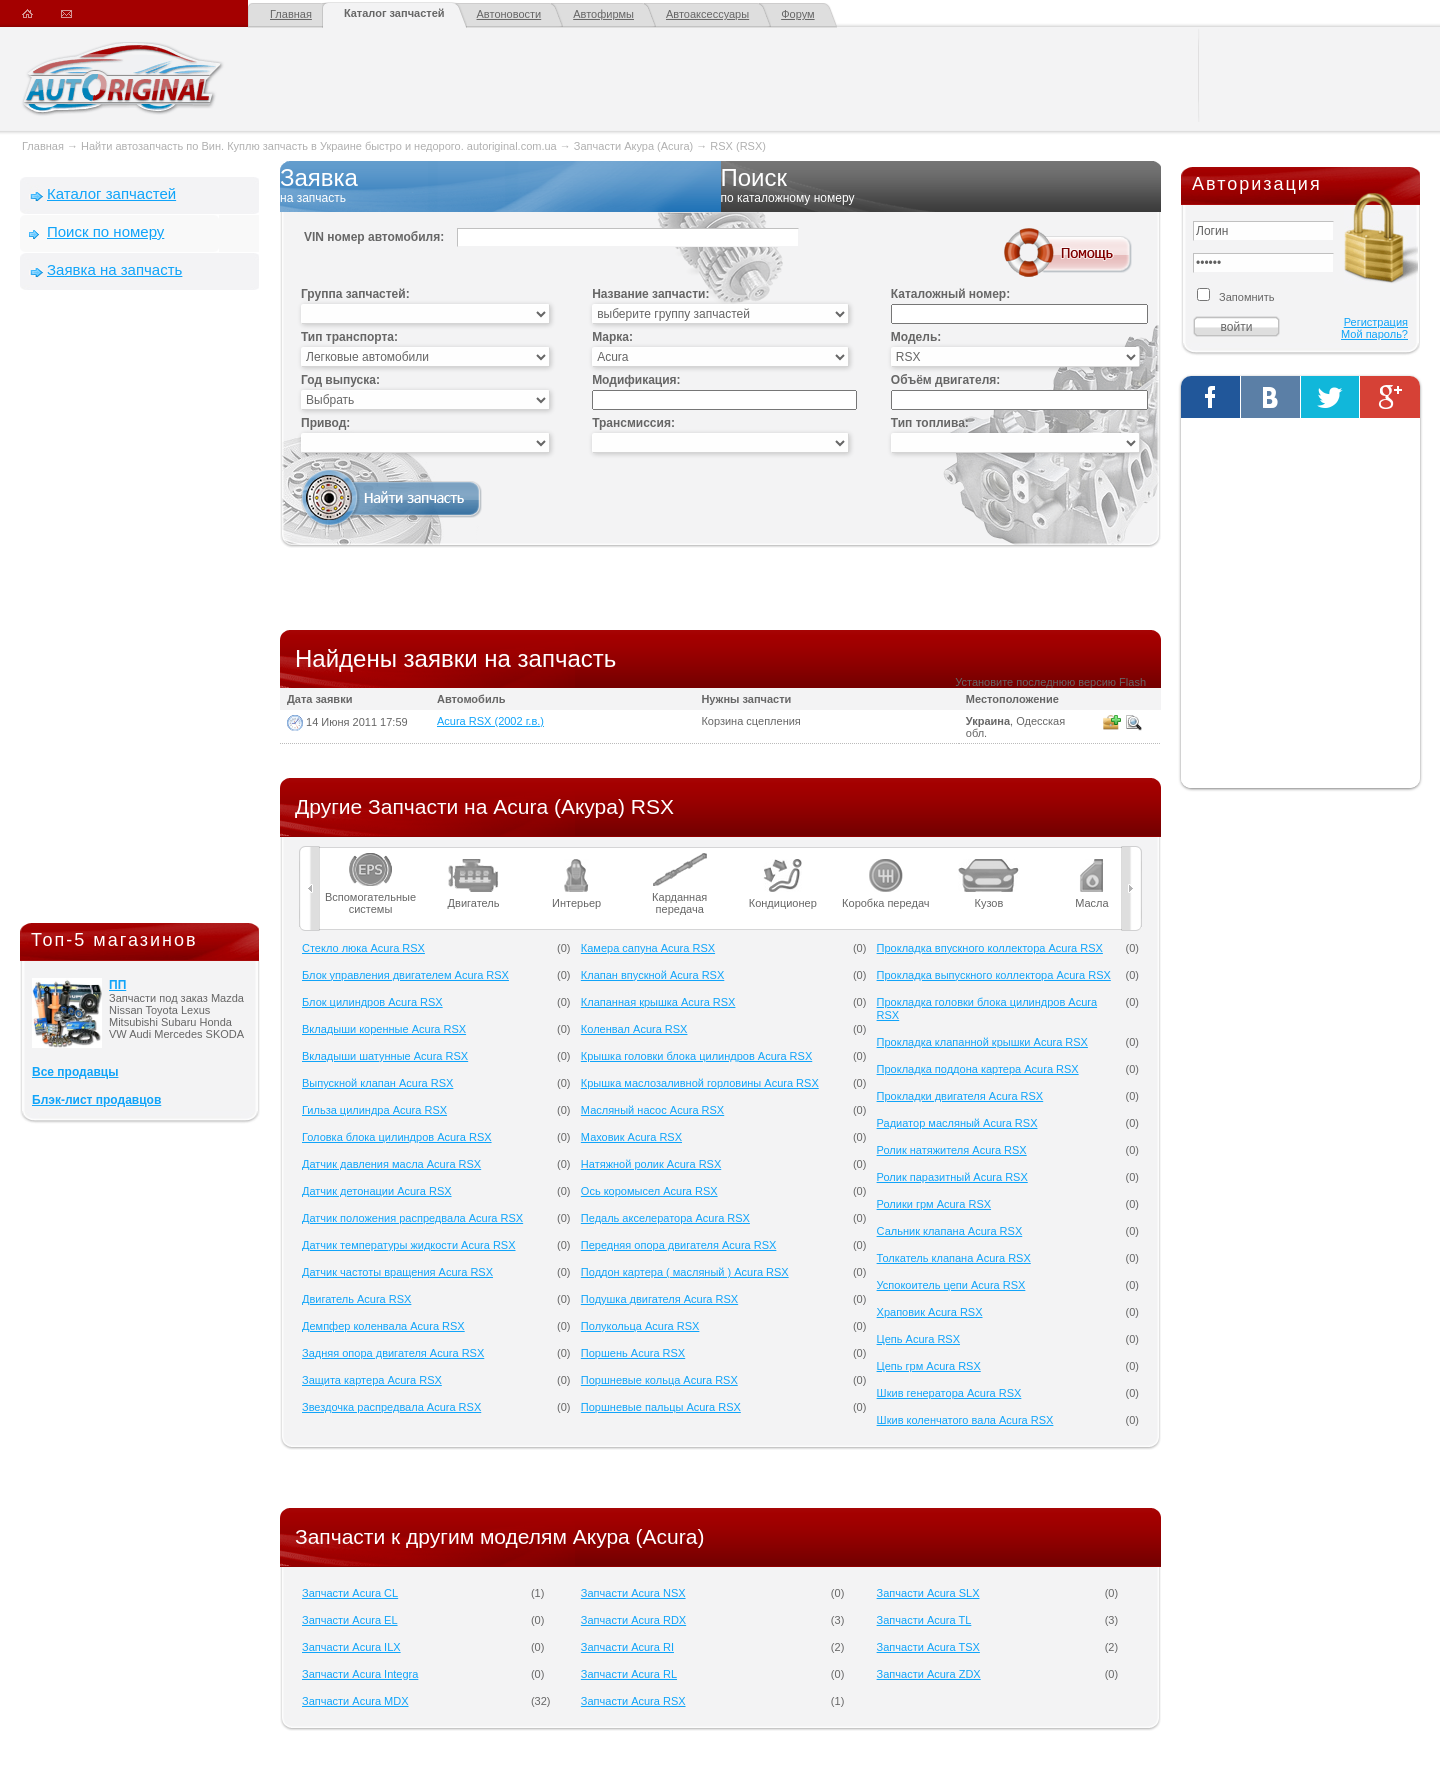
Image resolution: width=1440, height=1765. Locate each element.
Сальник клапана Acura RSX (950, 1231)
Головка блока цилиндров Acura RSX (397, 1137)
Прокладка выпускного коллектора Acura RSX (994, 975)
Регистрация (1376, 322)
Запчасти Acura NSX (633, 1593)
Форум (797, 14)
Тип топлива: (930, 423)
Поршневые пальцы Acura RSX (661, 1407)
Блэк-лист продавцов (96, 1100)
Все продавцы (75, 1072)
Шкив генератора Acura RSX (949, 1393)
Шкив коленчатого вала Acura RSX (965, 1420)
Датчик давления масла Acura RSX (391, 1164)
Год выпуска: (340, 380)
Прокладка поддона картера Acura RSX (978, 1069)
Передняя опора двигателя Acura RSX (679, 1245)
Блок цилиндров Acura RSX (372, 1002)
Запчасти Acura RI (627, 1647)
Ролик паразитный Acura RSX (952, 1177)
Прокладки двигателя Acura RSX (960, 1096)
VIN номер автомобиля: (374, 237)
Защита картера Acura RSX (372, 1380)
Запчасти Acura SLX (928, 1593)
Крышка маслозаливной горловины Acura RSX (700, 1083)
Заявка (500, 186)
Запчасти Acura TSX (928, 1647)
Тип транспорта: (349, 337)
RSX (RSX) (738, 146)
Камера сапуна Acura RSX (648, 948)
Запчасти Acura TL (924, 1620)
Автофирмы (603, 14)
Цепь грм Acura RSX (929, 1366)
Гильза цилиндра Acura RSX (374, 1110)
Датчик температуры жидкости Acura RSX (409, 1245)
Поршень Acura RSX (633, 1353)
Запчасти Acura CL (350, 1593)
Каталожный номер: (950, 294)
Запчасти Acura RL (629, 1674)
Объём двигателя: (945, 380)
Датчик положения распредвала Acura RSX (412, 1218)
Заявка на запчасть (114, 269)
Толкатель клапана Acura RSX (954, 1258)
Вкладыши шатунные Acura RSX (385, 1056)
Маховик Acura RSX (631, 1137)
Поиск (941, 186)
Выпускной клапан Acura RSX (377, 1083)
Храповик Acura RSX (930, 1312)
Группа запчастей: (355, 294)
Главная (291, 14)
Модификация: (636, 380)
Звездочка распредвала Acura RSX (391, 1407)
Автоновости (509, 14)
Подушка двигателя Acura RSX (659, 1299)
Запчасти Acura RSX (633, 1701)
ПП (117, 985)
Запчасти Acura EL (350, 1620)
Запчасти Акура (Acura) (633, 146)
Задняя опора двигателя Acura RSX (393, 1353)
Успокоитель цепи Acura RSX (951, 1285)
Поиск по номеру (105, 231)
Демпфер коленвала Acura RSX (383, 1326)
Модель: (916, 337)
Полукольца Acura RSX (640, 1326)
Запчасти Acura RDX (633, 1620)
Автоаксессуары (707, 14)
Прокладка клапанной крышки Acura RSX (982, 1042)
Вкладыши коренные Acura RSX (384, 1029)
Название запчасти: (650, 294)
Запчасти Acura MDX (355, 1701)
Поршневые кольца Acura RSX (659, 1380)
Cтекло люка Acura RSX (363, 948)
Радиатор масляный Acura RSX (957, 1123)
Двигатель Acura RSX (356, 1299)
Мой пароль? (1374, 334)
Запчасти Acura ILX (351, 1647)
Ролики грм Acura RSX (934, 1204)
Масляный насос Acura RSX (652, 1110)
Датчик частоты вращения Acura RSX (397, 1272)
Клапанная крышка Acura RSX (658, 1002)
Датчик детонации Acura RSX (377, 1191)
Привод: (325, 423)
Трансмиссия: (633, 423)
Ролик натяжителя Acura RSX (952, 1150)
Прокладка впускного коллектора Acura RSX (990, 948)
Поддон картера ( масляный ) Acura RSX (685, 1272)
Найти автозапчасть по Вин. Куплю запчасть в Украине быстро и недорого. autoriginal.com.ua (319, 146)
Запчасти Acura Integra (360, 1674)
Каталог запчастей (394, 13)
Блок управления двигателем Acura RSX (405, 975)
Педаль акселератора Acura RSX (665, 1218)
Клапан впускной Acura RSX (652, 975)
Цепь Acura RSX (918, 1339)
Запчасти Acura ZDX (929, 1674)
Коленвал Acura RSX (634, 1029)
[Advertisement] (140, 611)
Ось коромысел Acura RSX (649, 1191)
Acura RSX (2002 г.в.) (490, 721)
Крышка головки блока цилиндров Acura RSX (696, 1056)
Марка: (612, 337)
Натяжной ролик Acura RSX (651, 1164)
